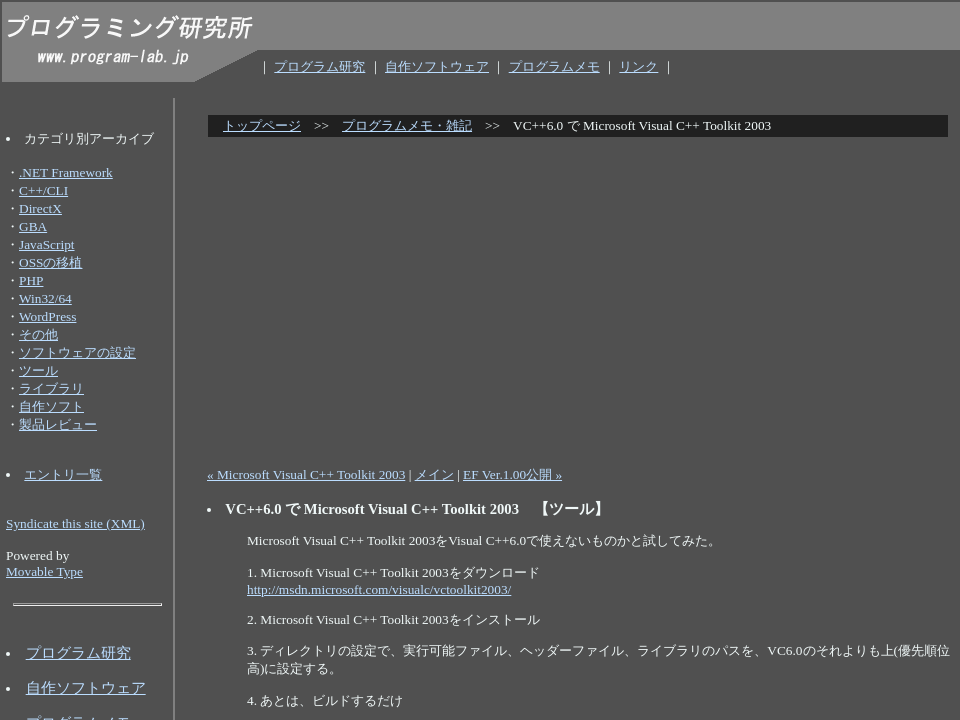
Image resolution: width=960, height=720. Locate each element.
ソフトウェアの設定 (77, 352)
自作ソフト (51, 406)
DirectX (40, 208)
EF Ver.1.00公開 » (512, 474)
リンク (638, 66)
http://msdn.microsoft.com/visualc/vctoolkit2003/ (379, 589)
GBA (33, 226)
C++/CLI (43, 190)
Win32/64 (45, 298)
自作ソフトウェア (437, 66)
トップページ (262, 125)
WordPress (47, 316)
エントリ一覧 (63, 474)
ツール (38, 370)
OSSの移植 (50, 262)
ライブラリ (51, 388)
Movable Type (44, 571)
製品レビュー (58, 424)
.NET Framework (66, 172)
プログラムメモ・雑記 (407, 125)
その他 (38, 334)
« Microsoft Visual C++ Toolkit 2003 (306, 474)
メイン (434, 474)
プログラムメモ (554, 66)
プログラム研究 (319, 66)
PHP (31, 280)
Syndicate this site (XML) (75, 523)
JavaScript (47, 244)
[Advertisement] (583, 294)
